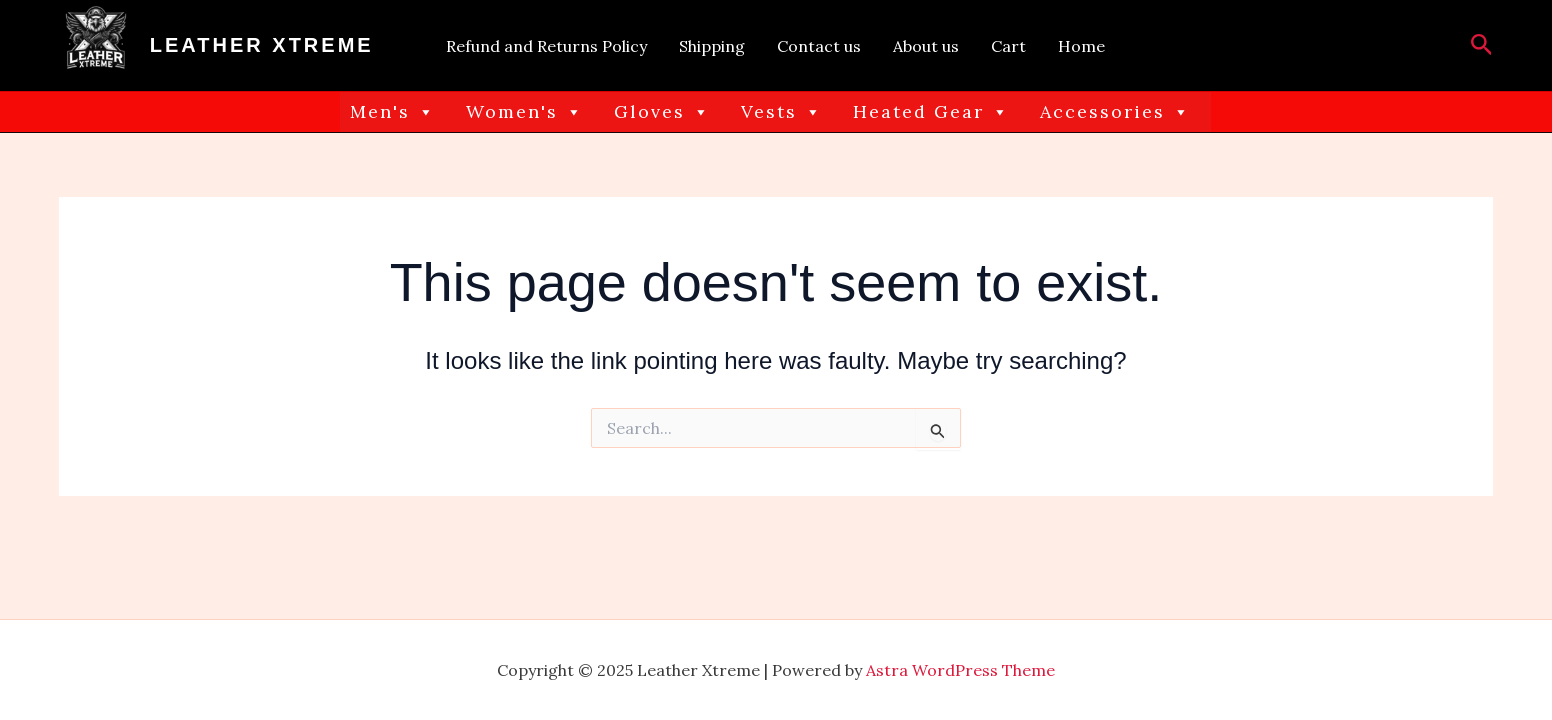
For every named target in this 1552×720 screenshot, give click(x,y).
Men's (393, 112)
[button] (1482, 46)
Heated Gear (931, 112)
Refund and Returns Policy (546, 46)
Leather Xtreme (262, 45)
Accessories (1115, 112)
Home (1081, 46)
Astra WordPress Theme (960, 670)
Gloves (662, 112)
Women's (525, 112)
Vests (782, 112)
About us (926, 46)
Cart (1008, 46)
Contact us (819, 46)
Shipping (712, 46)
